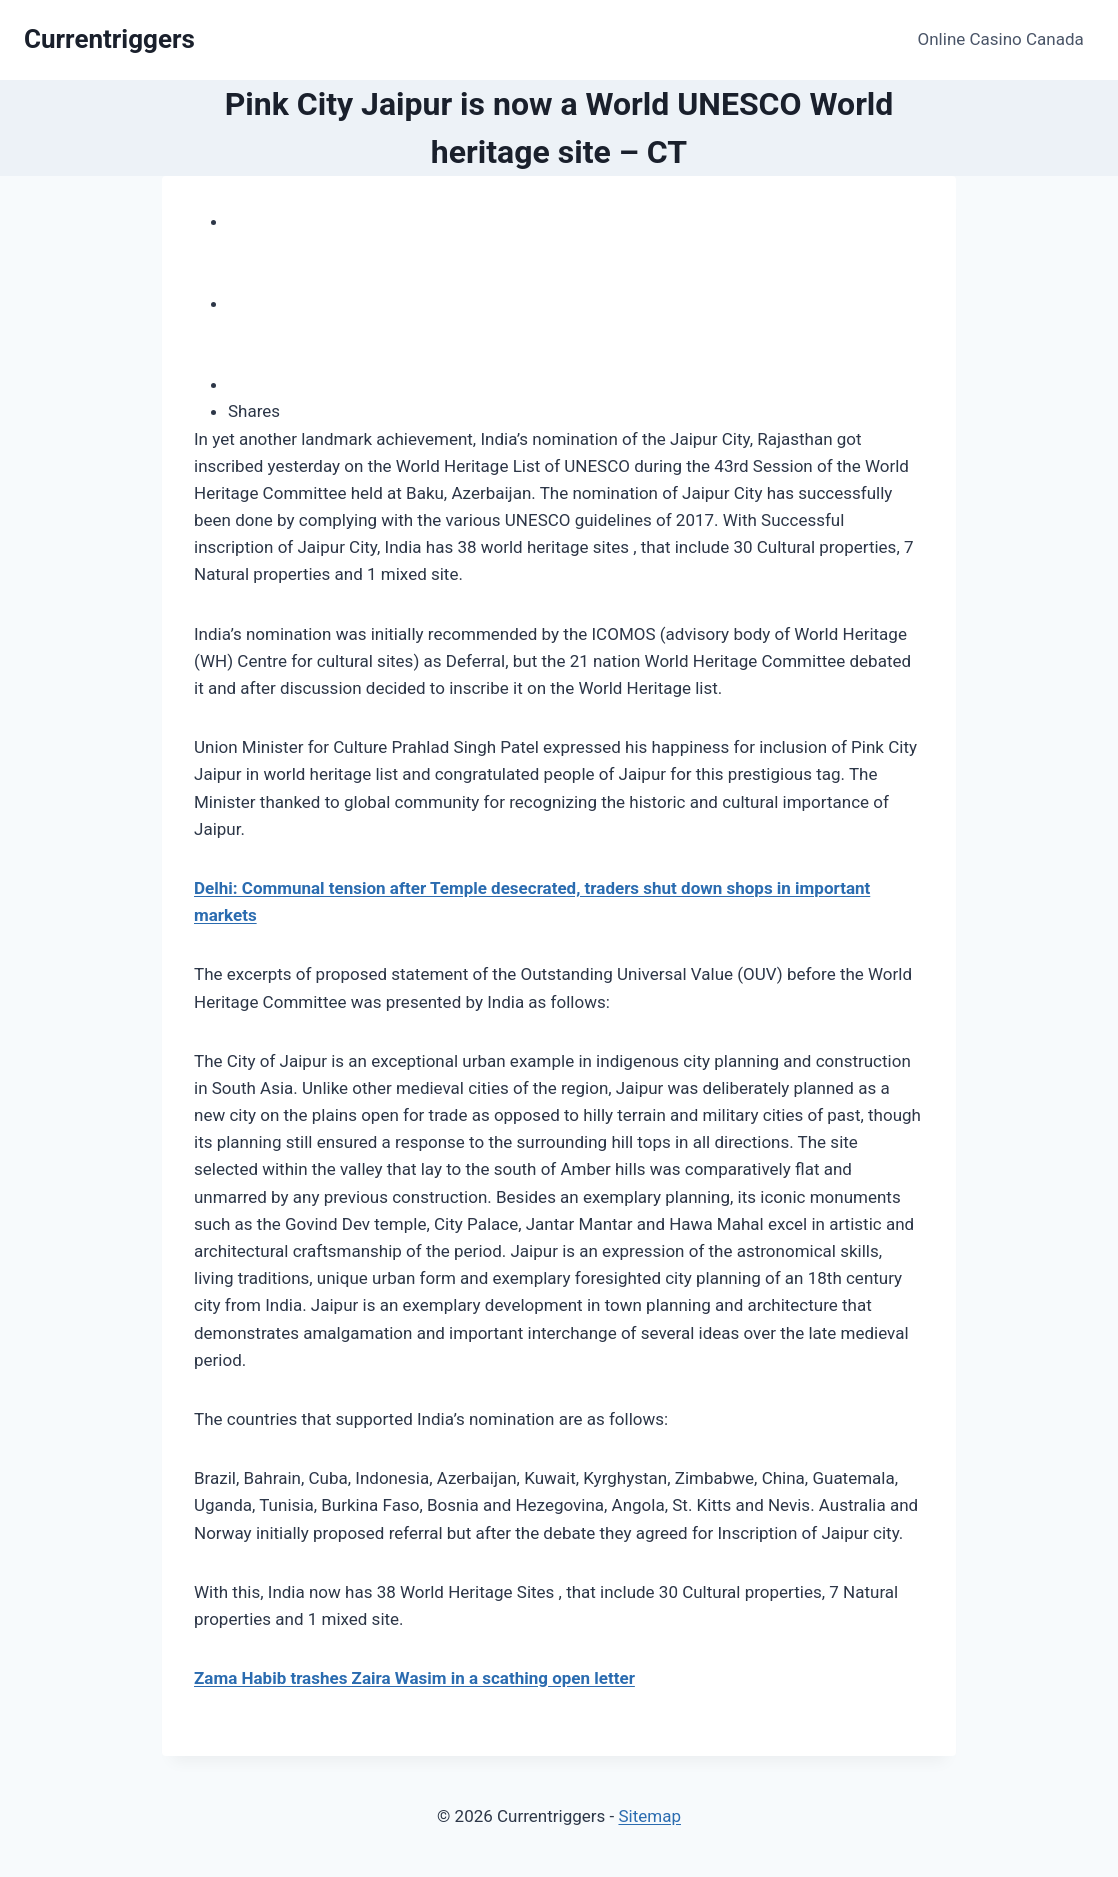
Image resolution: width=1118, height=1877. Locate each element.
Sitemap (649, 1816)
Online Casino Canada (1001, 39)
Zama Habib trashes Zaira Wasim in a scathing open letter (414, 1678)
